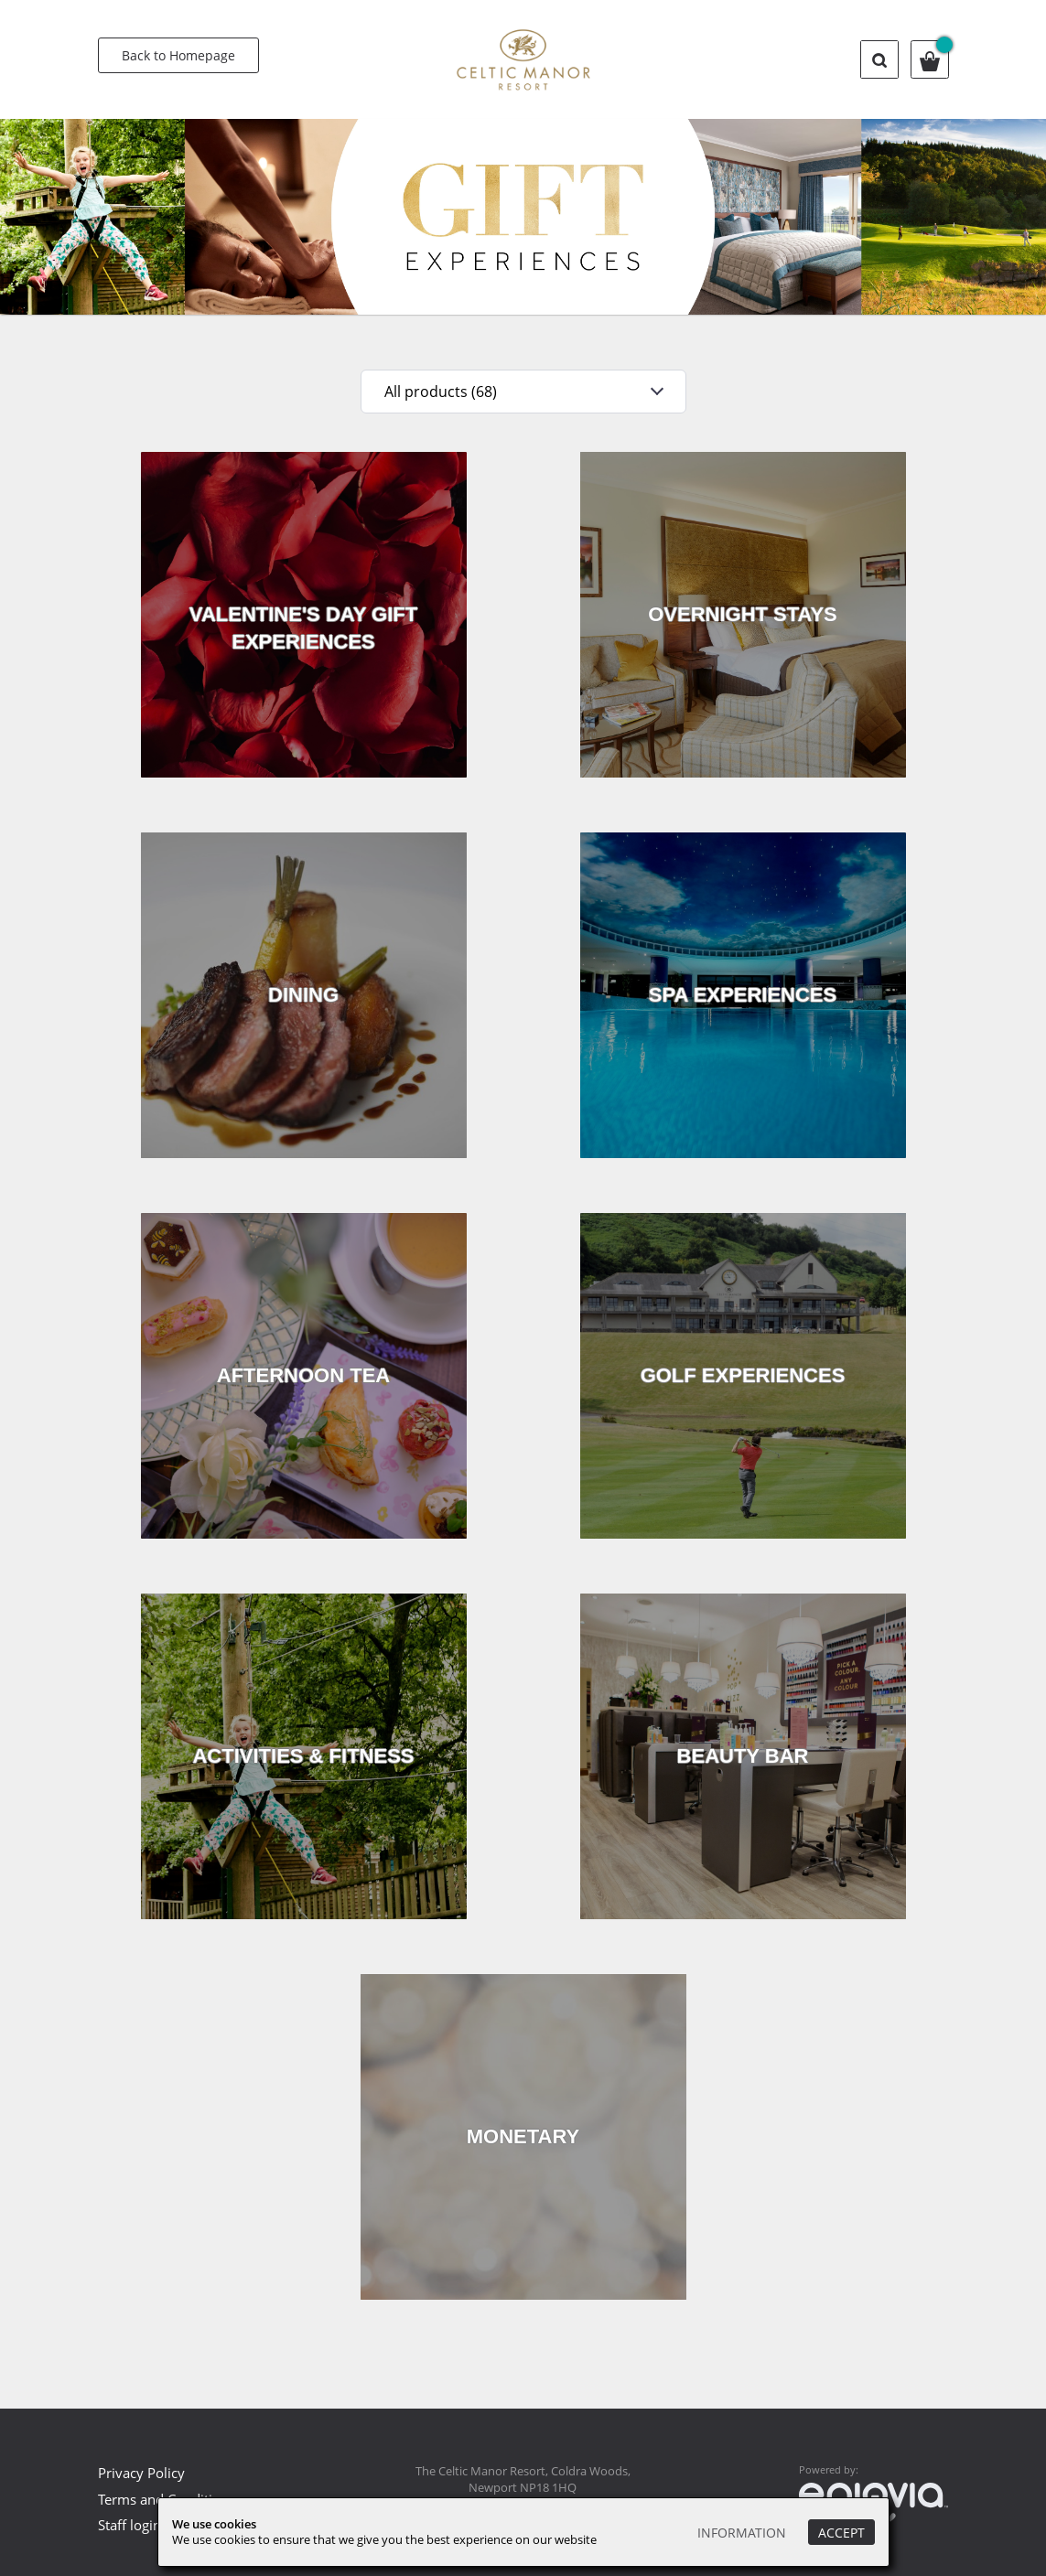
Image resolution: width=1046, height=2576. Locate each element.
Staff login (129, 2525)
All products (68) (440, 391)
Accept (841, 2532)
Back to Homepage (178, 55)
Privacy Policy (141, 2472)
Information (741, 2532)
